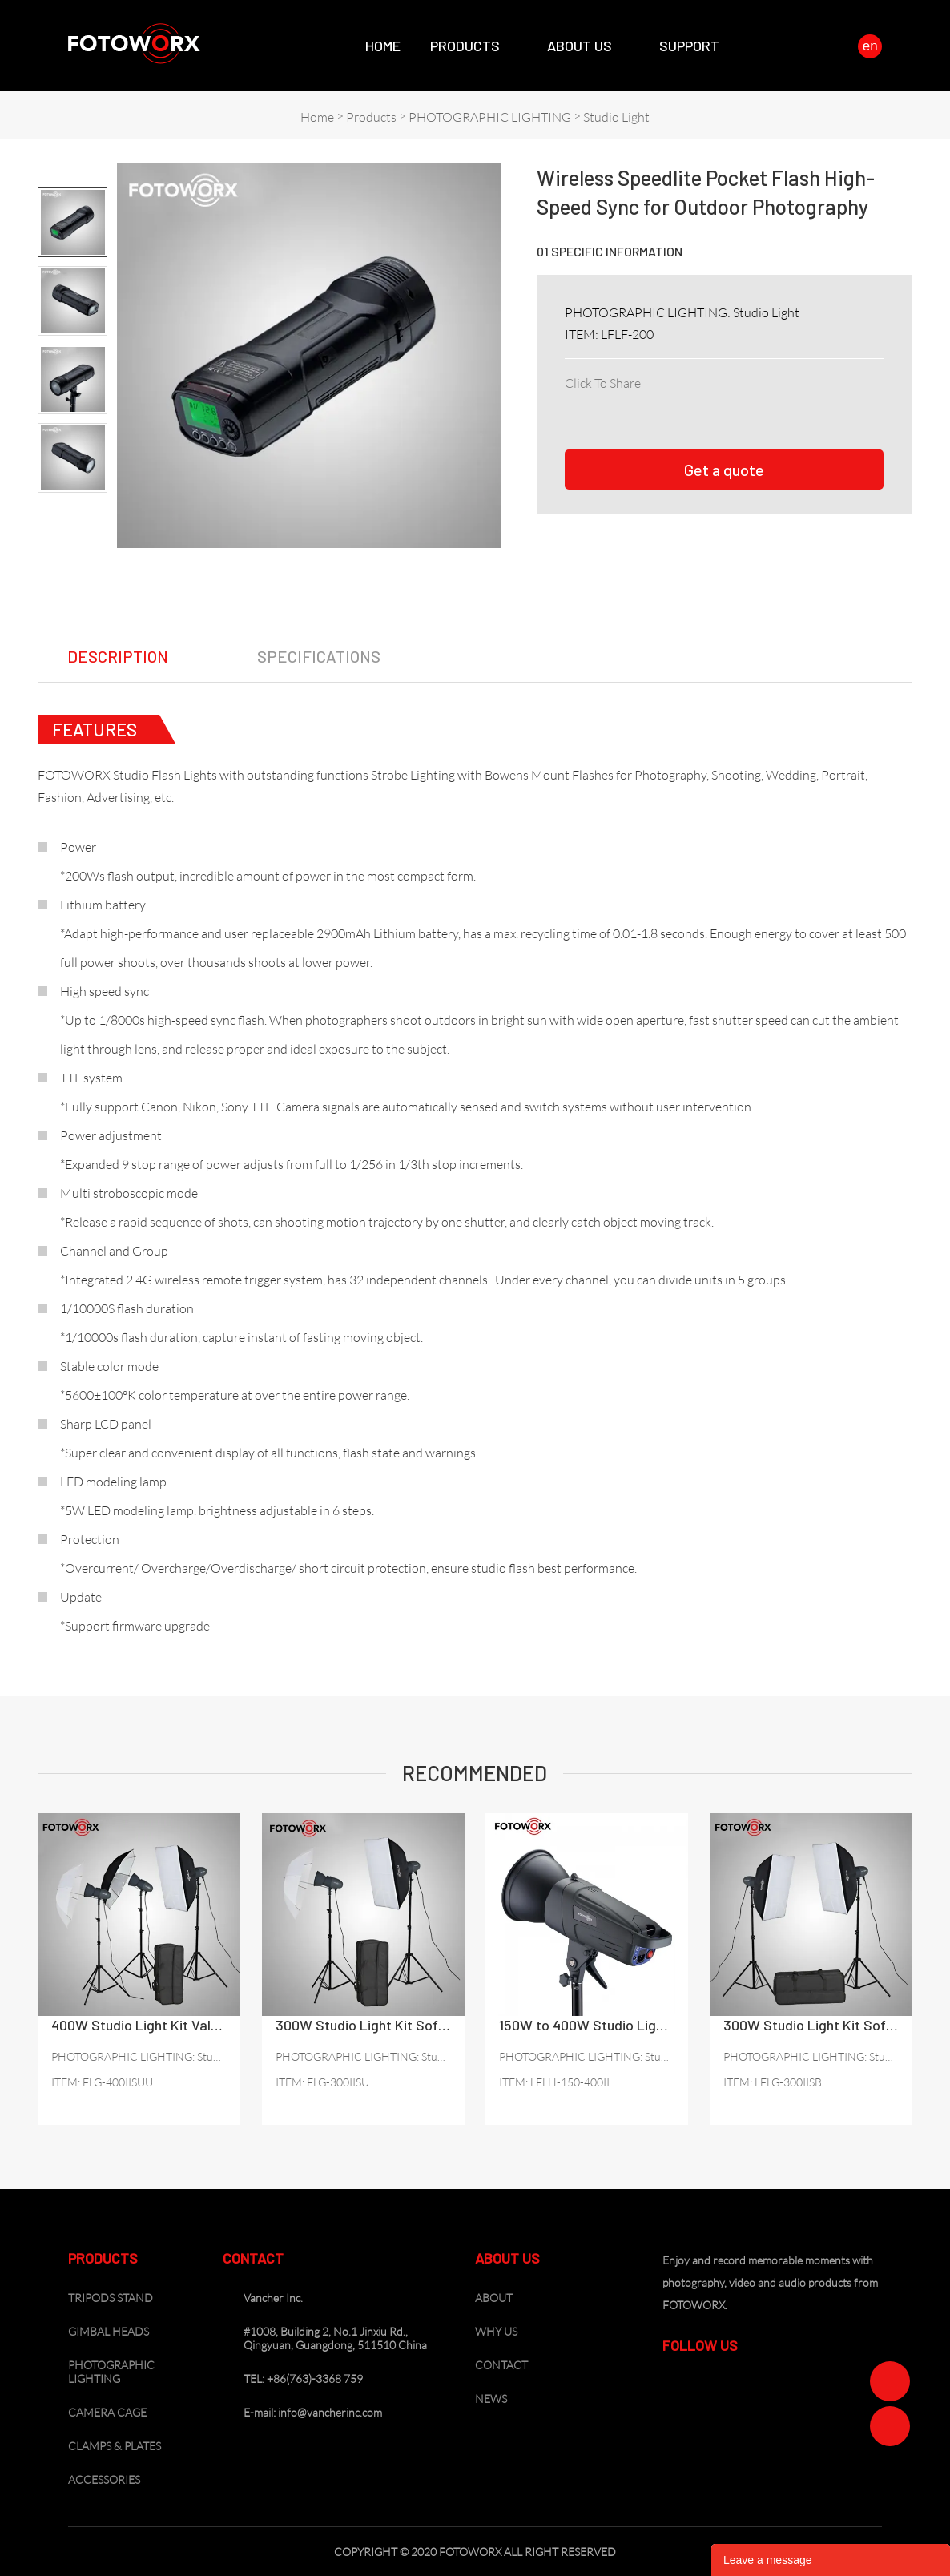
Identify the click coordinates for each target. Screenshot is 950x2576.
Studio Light (616, 117)
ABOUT (494, 2297)
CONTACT (501, 2365)
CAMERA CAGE (107, 2412)
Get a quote (724, 469)
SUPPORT (689, 45)
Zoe (890, 2381)
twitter (647, 403)
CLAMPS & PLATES (114, 2446)
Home (383, 45)
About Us (579, 45)
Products (465, 45)
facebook (577, 403)
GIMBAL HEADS (108, 2331)
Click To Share (603, 383)
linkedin (612, 403)
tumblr (788, 403)
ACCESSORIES (104, 2479)
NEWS (491, 2398)
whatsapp (753, 403)
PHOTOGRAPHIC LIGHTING (490, 117)
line (718, 403)
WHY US (496, 2331)
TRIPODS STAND (110, 2297)
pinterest (682, 403)
